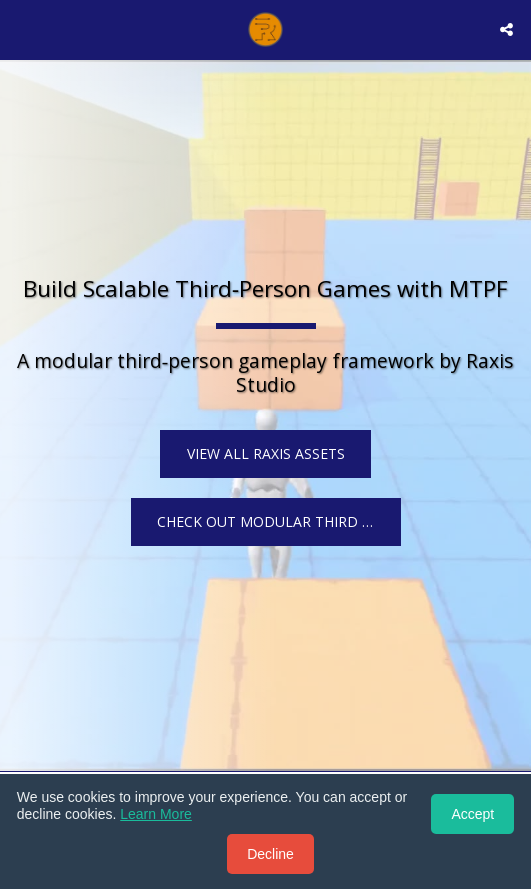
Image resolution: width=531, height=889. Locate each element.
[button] (22, 28)
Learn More (156, 814)
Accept (472, 814)
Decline (270, 854)
